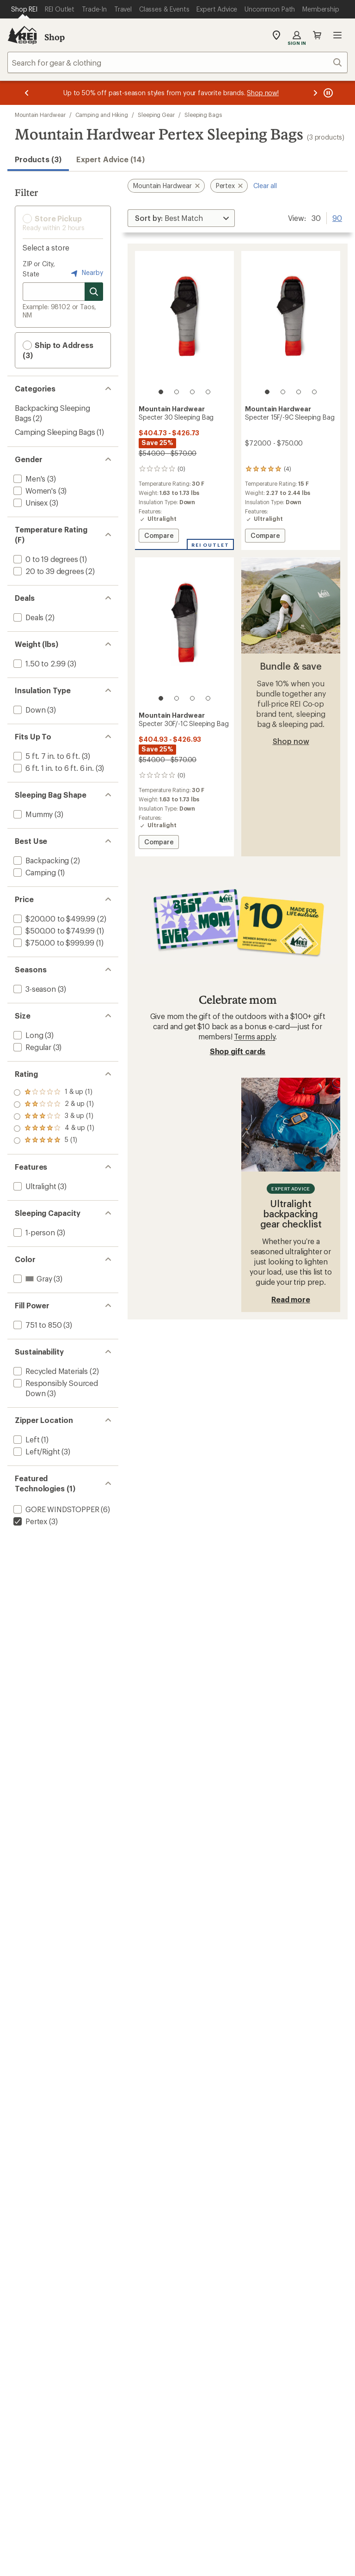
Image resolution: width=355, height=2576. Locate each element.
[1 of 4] (161, 391)
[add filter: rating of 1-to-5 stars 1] (54, 1141)
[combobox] (177, 62)
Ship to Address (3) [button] (58, 350)
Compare (158, 537)
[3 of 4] (192, 391)
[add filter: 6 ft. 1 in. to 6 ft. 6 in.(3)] (53, 767)
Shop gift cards (238, 1051)
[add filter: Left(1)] (25, 1439)
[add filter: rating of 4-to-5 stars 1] (54, 1105)
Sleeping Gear (156, 114)
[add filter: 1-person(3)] (33, 1232)
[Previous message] (26, 93)
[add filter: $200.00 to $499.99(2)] (53, 918)
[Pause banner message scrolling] (327, 93)
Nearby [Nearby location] (86, 273)
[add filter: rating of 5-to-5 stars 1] (54, 1093)
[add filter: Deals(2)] (27, 617)
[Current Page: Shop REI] (24, 9)
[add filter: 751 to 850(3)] (36, 1324)
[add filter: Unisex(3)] (30, 502)
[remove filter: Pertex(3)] (29, 1521)
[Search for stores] (94, 291)
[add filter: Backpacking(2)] (40, 860)
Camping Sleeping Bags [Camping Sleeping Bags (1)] (55, 431)
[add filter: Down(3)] (28, 709)
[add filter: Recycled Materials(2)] (50, 1371)
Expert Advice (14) (110, 159)
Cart (317, 35)
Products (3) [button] (38, 159)
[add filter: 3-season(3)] (34, 988)
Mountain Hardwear (40, 114)
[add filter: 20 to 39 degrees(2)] (48, 571)
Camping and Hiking (102, 114)
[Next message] (315, 93)
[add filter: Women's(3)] (34, 490)
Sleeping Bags (203, 114)
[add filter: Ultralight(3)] (34, 1186)
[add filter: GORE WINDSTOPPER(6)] (55, 1509)
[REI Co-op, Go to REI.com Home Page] (22, 35)
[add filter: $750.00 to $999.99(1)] (53, 942)
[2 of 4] (176, 391)
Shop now (291, 741)
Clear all (265, 185)
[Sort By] (181, 218)
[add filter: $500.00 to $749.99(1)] (53, 930)
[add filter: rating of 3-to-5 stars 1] (54, 1117)
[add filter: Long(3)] (27, 1035)
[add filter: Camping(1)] (34, 872)
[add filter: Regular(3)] (31, 1047)
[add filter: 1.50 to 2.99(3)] (39, 663)
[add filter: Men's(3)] (28, 478)
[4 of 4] (208, 391)
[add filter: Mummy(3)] (32, 814)
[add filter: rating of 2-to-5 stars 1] (54, 1129)
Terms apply (254, 1036)
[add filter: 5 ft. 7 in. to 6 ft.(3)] (46, 755)
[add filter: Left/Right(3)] (36, 1451)
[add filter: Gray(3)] (32, 1278)
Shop (54, 37)
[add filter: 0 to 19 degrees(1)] (45, 559)
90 (337, 217)
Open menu (337, 35)
